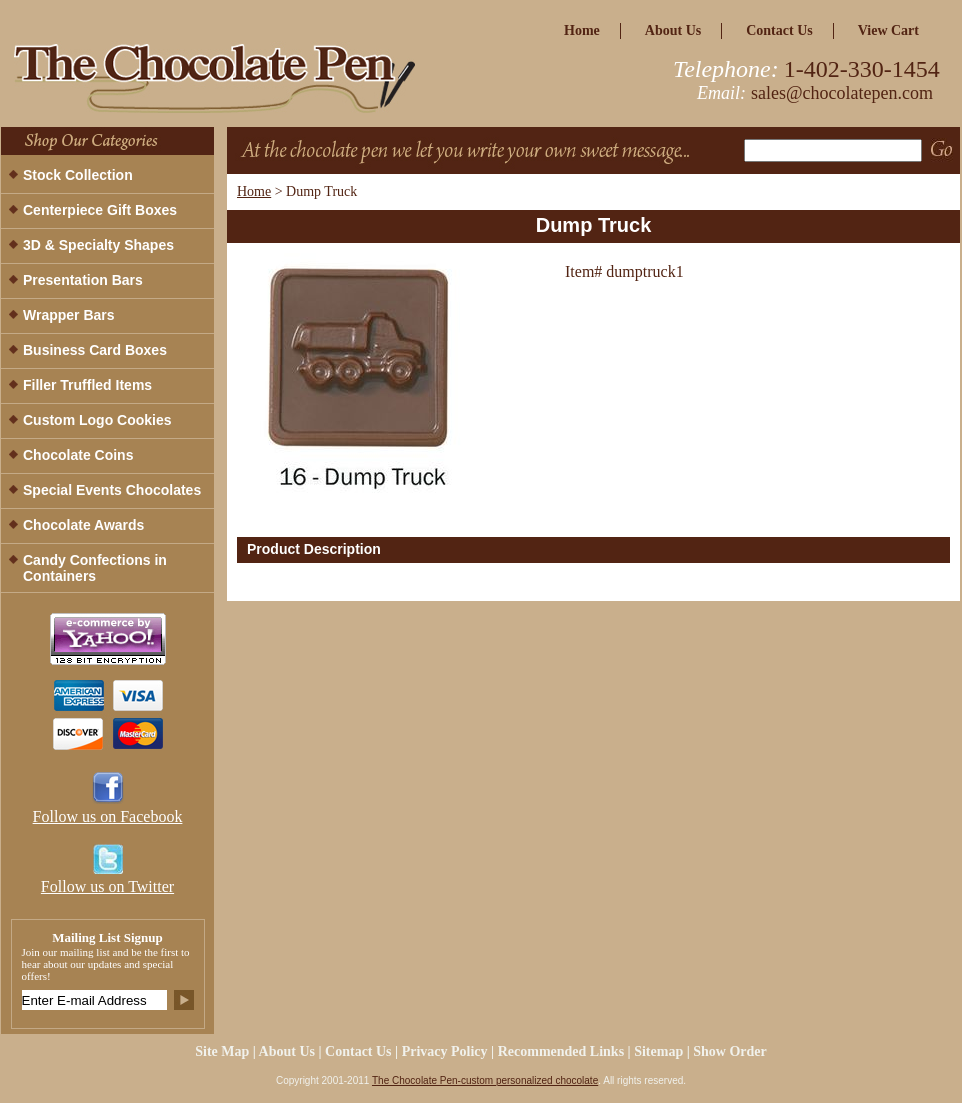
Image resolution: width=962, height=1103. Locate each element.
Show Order (730, 1051)
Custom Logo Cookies (97, 420)
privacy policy (445, 1051)
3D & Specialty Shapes (98, 245)
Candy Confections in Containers (95, 568)
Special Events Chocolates (112, 490)
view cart (888, 30)
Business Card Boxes (95, 350)
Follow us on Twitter (107, 886)
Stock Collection (78, 175)
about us (673, 30)
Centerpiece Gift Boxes (100, 210)
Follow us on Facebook (108, 816)
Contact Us (779, 30)
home (582, 30)
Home (254, 191)
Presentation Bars (83, 280)
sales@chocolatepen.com (842, 93)
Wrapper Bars (69, 315)
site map (222, 1051)
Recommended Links (561, 1051)
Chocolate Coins (78, 455)
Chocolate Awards (83, 525)
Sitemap (658, 1051)
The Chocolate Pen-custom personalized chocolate (485, 1080)
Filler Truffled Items (87, 385)
